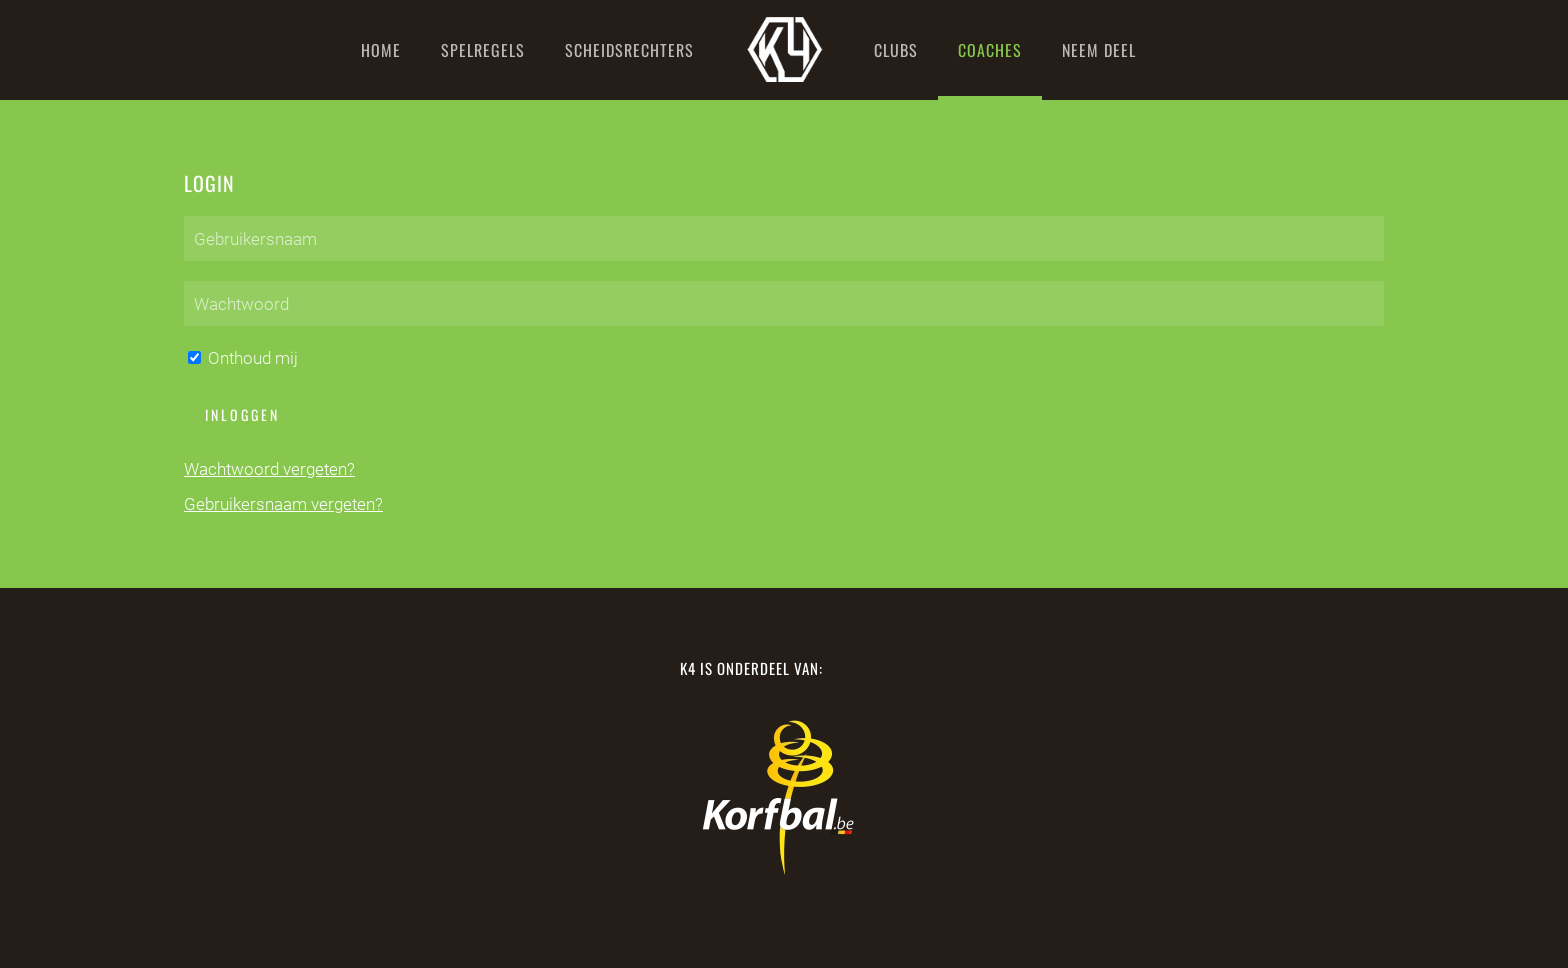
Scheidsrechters (629, 50)
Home (381, 50)
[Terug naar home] (784, 50)
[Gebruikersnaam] (784, 238)
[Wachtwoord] (784, 303)
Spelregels (483, 50)
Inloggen (242, 414)
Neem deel (1099, 50)
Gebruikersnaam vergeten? (283, 504)
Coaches (990, 50)
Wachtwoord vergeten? (269, 469)
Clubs (896, 50)
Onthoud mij (243, 358)
